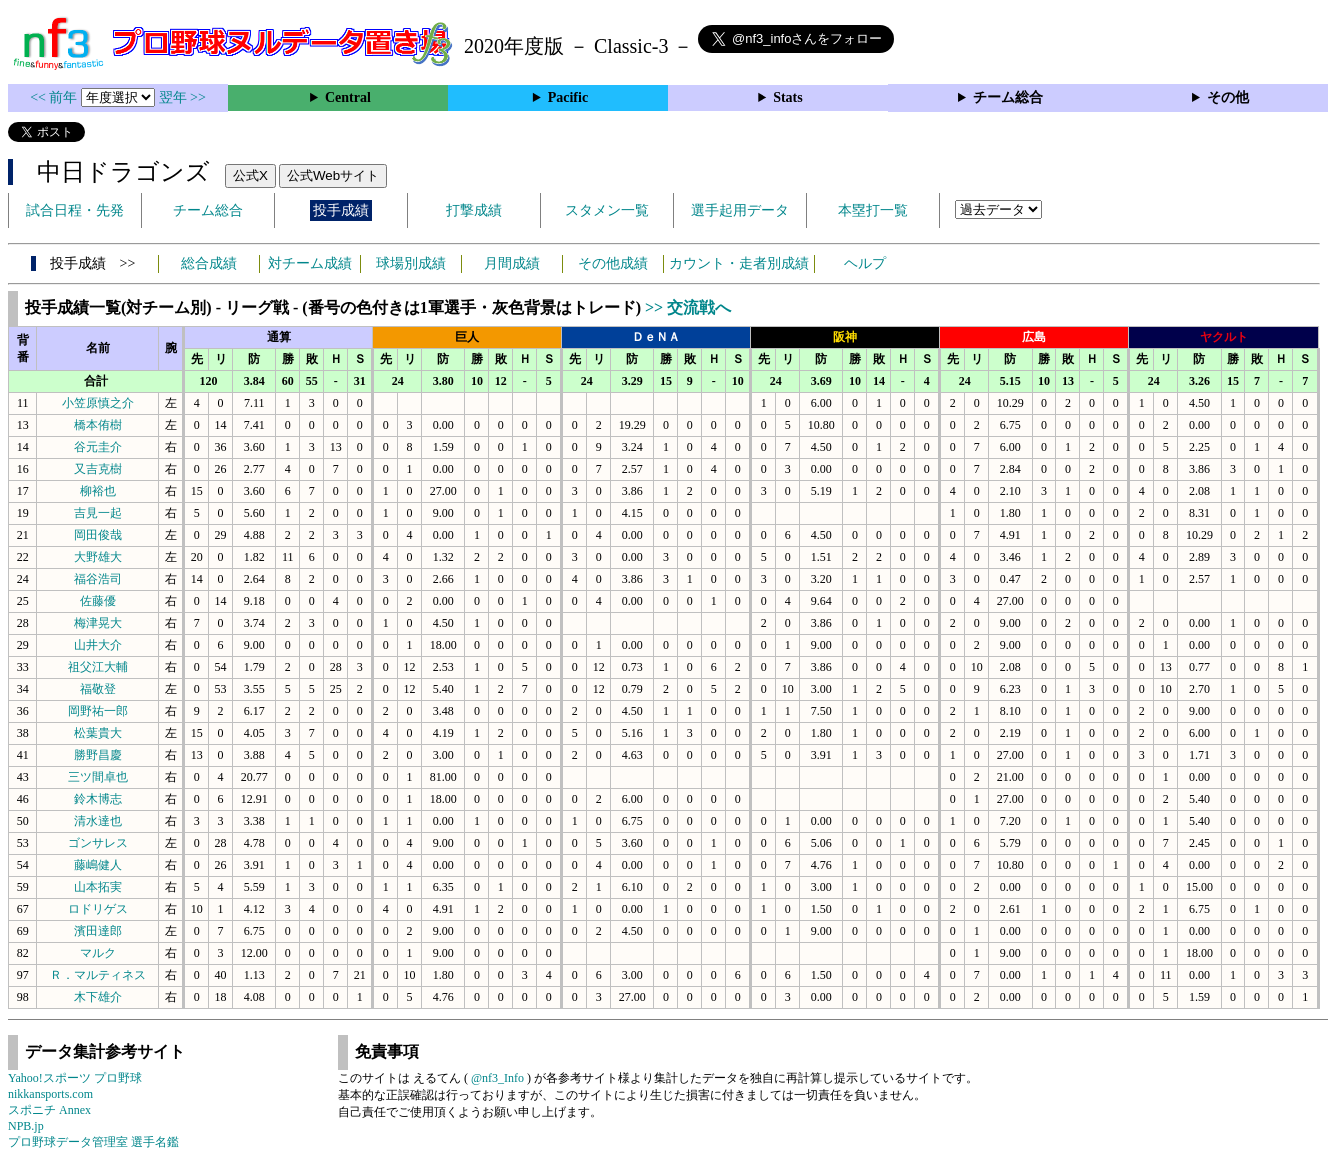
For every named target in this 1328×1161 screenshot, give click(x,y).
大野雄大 (98, 557)
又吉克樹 (98, 469)
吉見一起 (98, 513)
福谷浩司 (98, 579)
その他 (1228, 97)
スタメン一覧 (607, 210)
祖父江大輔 (98, 667)
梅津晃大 (98, 623)
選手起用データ (740, 210)
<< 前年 (55, 97)
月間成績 (512, 263)
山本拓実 (98, 887)
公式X (250, 175)
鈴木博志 (98, 799)
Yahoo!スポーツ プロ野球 (75, 1078)
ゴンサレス (98, 843)
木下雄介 (98, 997)
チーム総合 (1008, 97)
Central (348, 97)
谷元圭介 (98, 447)
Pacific (568, 97)
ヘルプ (865, 263)
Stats (788, 97)
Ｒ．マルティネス (98, 975)
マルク (98, 953)
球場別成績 (411, 263)
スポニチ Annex (49, 1110)
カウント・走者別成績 (739, 263)
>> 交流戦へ (688, 307)
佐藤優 (98, 601)
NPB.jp (26, 1126)
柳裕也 (98, 491)
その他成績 (613, 263)
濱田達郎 (98, 931)
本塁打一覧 (873, 210)
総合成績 (209, 263)
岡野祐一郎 (98, 711)
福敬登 (98, 689)
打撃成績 (474, 210)
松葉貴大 (98, 733)
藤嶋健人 (98, 865)
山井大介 (98, 645)
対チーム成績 (310, 263)
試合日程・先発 (75, 210)
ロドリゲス (98, 909)
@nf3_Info (497, 1078)
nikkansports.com (50, 1094)
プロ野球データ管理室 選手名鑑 (93, 1142)
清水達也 (98, 821)
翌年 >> (182, 97)
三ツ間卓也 (98, 777)
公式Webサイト (333, 175)
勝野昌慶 (98, 755)
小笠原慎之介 (98, 403)
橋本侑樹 (98, 425)
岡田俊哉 (98, 535)
